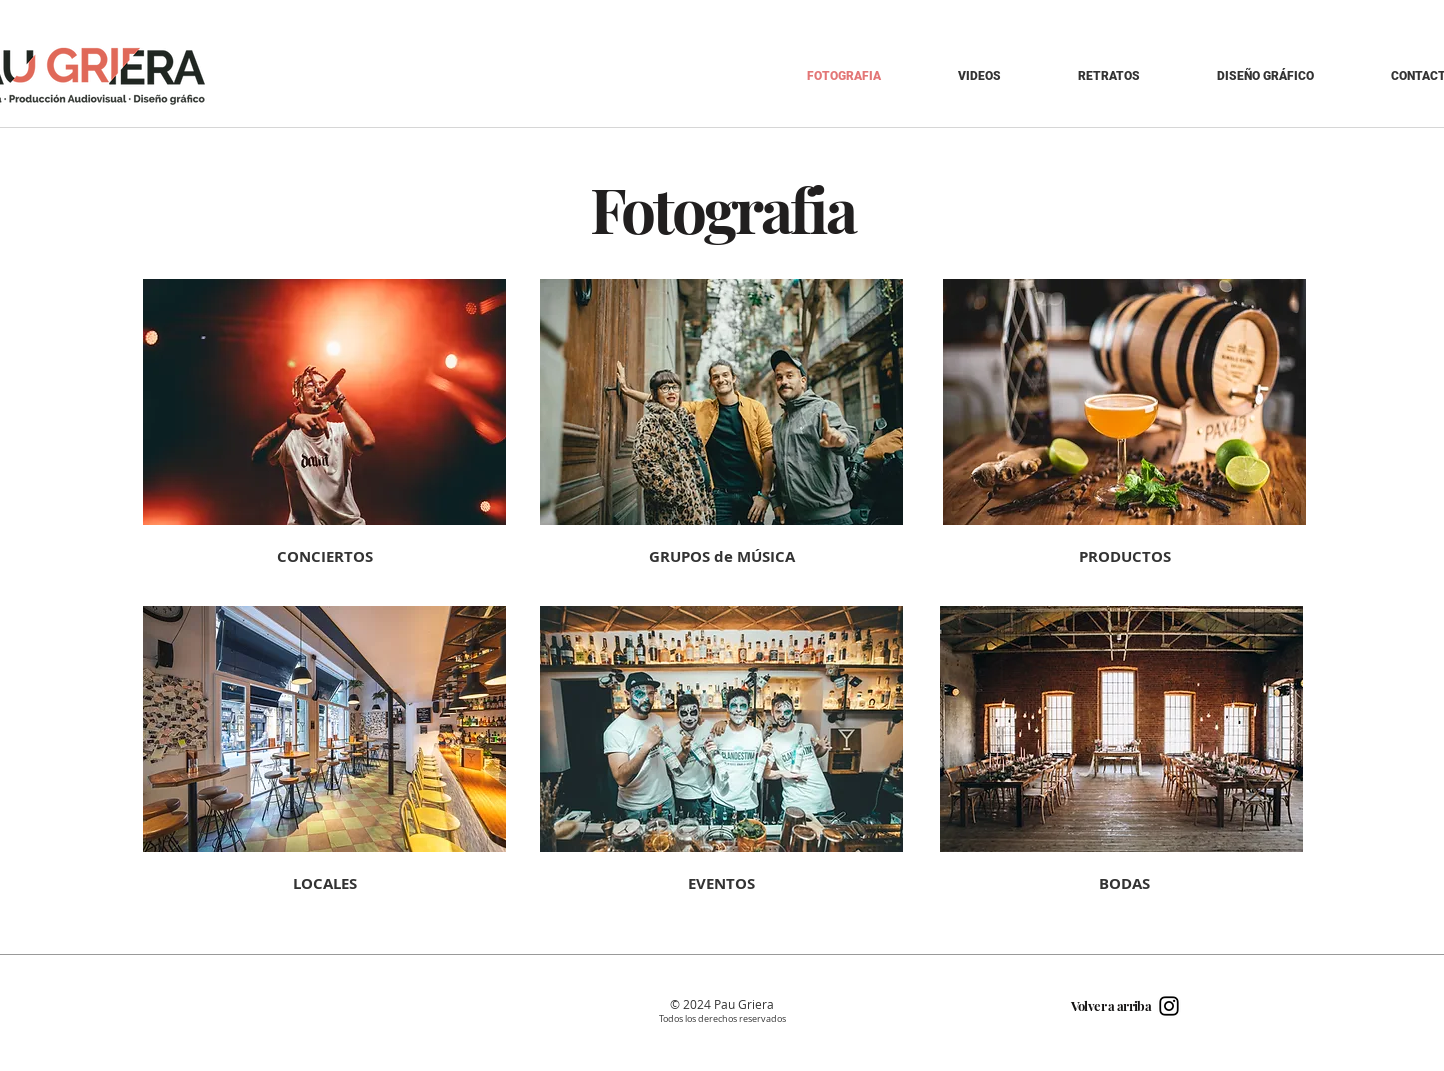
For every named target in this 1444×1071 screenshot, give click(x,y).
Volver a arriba (1111, 1005)
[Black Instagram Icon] (1169, 1006)
